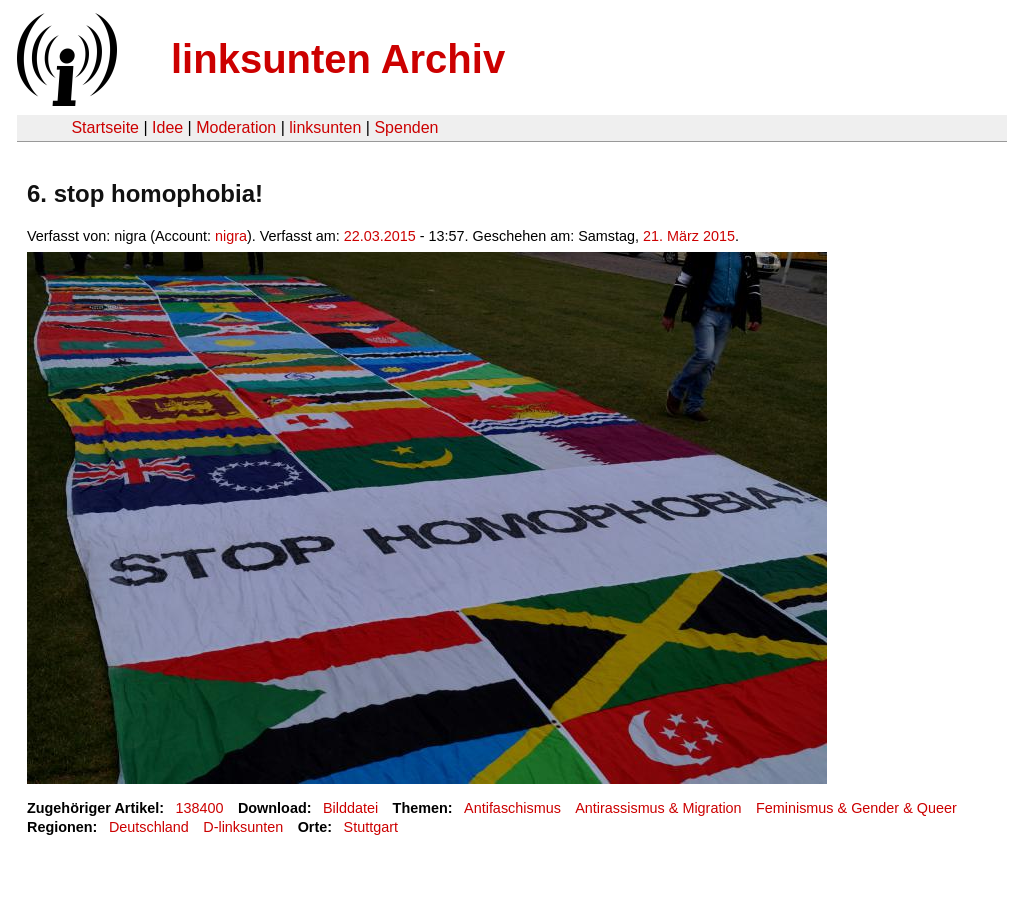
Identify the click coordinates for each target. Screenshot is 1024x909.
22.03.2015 (380, 236)
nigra (231, 236)
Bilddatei (350, 808)
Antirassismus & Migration (658, 808)
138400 (200, 808)
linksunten (325, 127)
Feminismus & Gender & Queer (856, 808)
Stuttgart (371, 827)
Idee (167, 127)
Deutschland (149, 827)
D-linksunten (243, 827)
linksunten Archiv (338, 59)
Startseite (105, 127)
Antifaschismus (512, 808)
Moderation (236, 127)
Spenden (406, 127)
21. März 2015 (689, 236)
